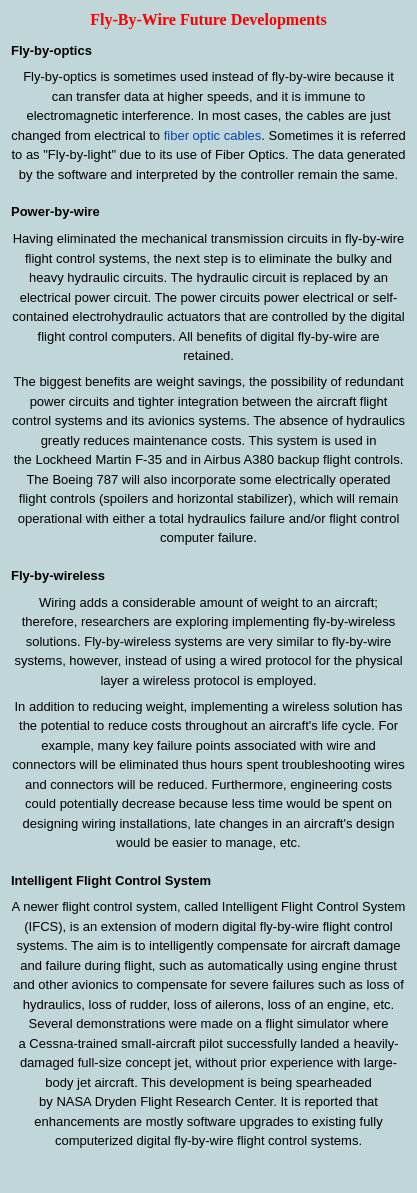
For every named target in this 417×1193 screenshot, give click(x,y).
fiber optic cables (213, 135)
